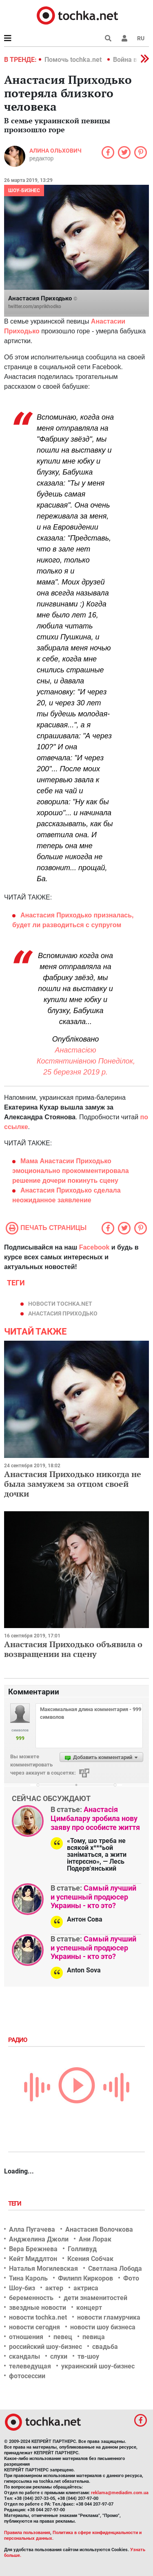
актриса (85, 2288)
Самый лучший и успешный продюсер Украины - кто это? (93, 1897)
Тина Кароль (28, 2278)
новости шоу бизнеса (102, 2327)
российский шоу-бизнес (45, 2347)
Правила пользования (27, 2532)
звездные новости (37, 2307)
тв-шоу (88, 2356)
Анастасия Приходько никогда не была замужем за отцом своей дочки (72, 1484)
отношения (26, 2337)
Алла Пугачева (32, 2229)
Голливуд (82, 2249)
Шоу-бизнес (24, 190)
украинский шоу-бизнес (98, 2366)
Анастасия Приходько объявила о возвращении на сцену (73, 1649)
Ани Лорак (95, 2239)
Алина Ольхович (55, 150)
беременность (31, 2298)
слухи (58, 2356)
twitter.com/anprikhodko (34, 306)
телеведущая (30, 2366)
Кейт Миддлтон (33, 2259)
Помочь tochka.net (73, 59)
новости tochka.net (60, 1303)
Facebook (94, 1247)
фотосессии (27, 2376)
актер (54, 2288)
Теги (15, 2203)
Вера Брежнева (33, 2249)
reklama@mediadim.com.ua (120, 2492)
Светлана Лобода (115, 2268)
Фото (131, 2278)
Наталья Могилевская (43, 2268)
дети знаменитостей (95, 2298)
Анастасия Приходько (63, 1313)
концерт (89, 2307)
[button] (124, 38)
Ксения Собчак (90, 2259)
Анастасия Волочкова (99, 2229)
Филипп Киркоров (85, 2278)
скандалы (24, 2356)
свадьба (105, 2347)
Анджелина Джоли (39, 2239)
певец (62, 2337)
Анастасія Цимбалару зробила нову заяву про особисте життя (95, 1818)
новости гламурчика (108, 2317)
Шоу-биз (22, 2288)
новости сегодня (34, 2327)
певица (93, 2337)
